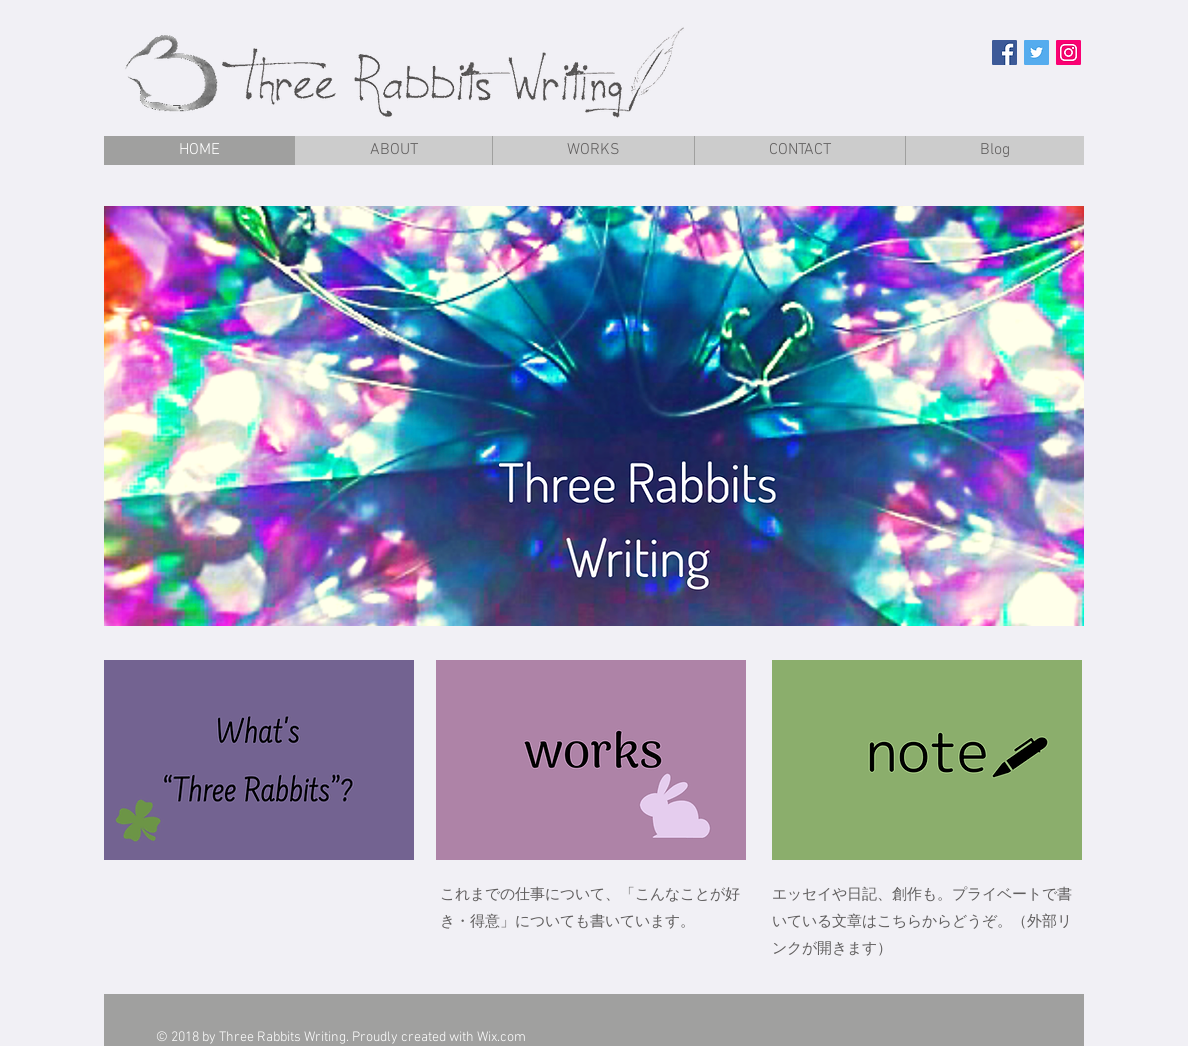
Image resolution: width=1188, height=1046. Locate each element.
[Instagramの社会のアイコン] (1068, 52)
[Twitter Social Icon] (1036, 52)
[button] (594, 416)
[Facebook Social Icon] (1004, 52)
